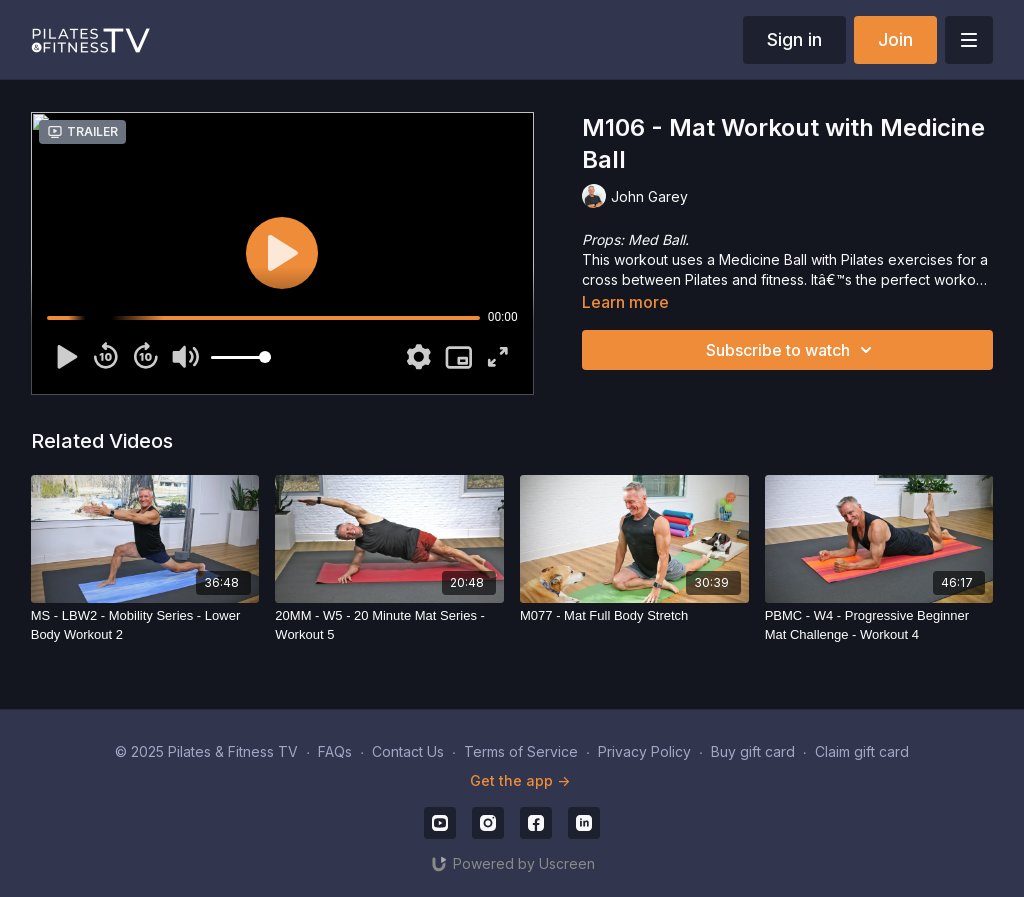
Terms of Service (521, 751)
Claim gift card (862, 751)
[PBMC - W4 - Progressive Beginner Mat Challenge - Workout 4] (879, 625)
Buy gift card (753, 751)
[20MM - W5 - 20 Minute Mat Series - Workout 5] (389, 625)
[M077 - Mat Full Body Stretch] (634, 616)
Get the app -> (520, 780)
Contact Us (408, 751)
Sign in (794, 39)
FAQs (335, 751)
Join (895, 39)
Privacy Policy (644, 751)
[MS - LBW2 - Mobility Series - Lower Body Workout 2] (145, 625)
